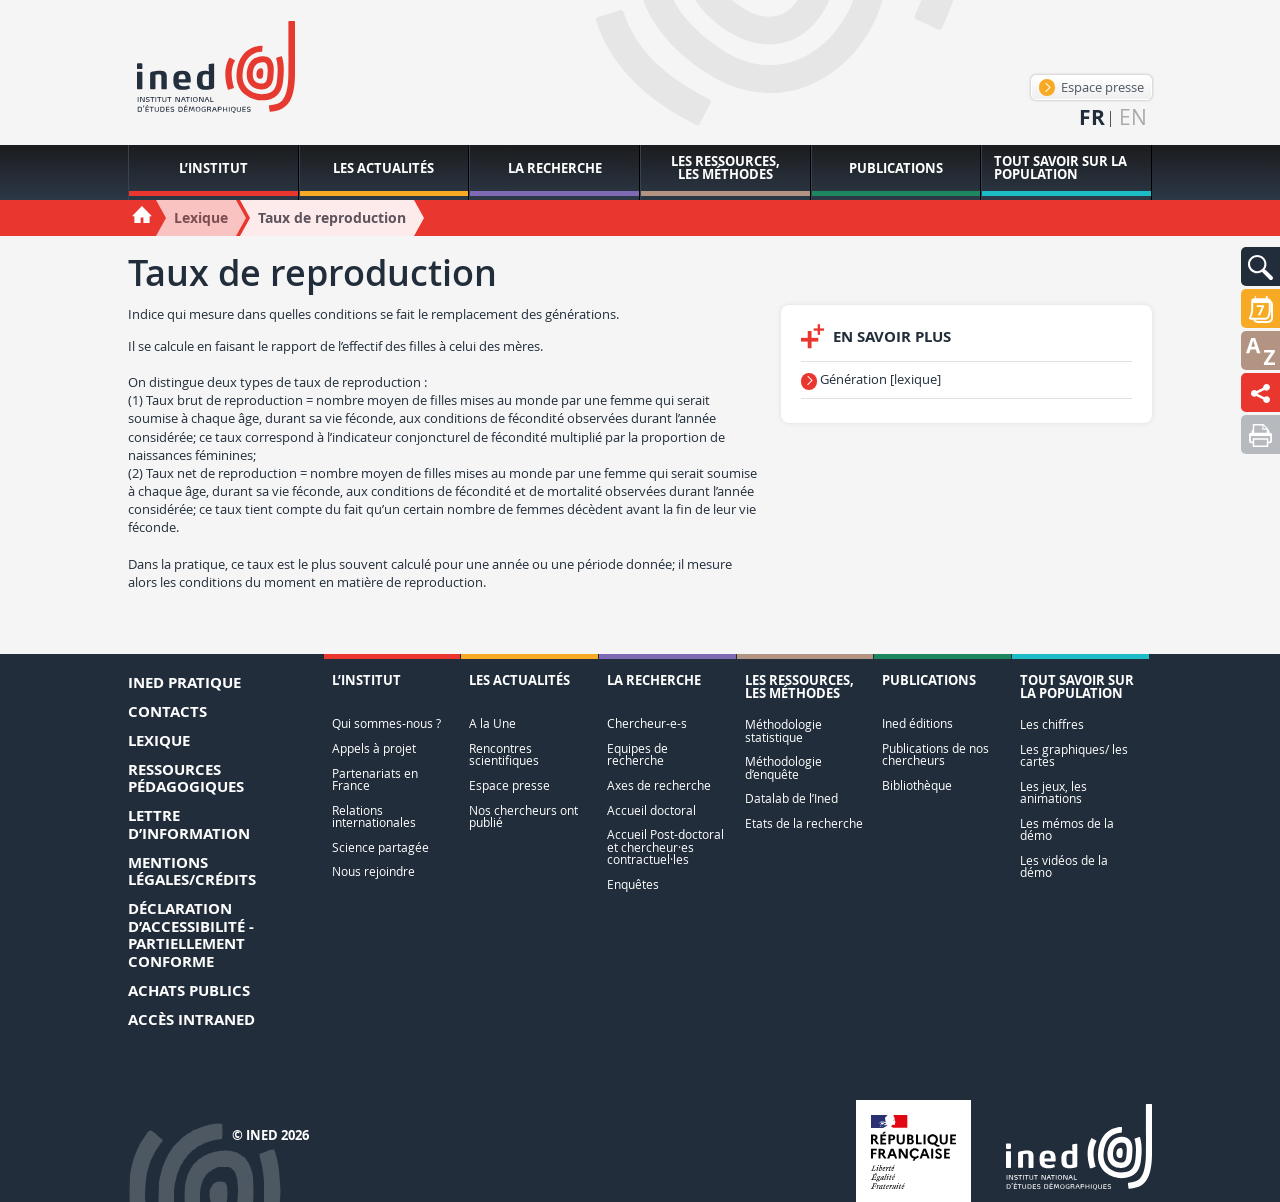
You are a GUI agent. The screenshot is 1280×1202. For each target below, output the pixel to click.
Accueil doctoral (651, 810)
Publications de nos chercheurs (935, 754)
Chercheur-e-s (647, 723)
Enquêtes (633, 884)
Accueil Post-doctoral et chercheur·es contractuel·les (665, 847)
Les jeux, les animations (1053, 792)
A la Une (492, 723)
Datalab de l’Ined (791, 798)
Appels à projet (374, 748)
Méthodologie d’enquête (783, 767)
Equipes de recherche (637, 754)
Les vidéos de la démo (1064, 866)
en (1133, 117)
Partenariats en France (375, 779)
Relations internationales (374, 816)
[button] (1260, 266)
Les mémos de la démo (1067, 829)
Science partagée (380, 847)
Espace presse (1091, 87)
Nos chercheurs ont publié (523, 816)
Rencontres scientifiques (504, 754)
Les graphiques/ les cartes (1074, 755)
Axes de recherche (659, 785)
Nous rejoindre (373, 871)
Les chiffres (1052, 724)
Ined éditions (917, 723)
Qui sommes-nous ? (386, 723)
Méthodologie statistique (783, 730)
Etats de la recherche (804, 823)
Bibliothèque (917, 785)
